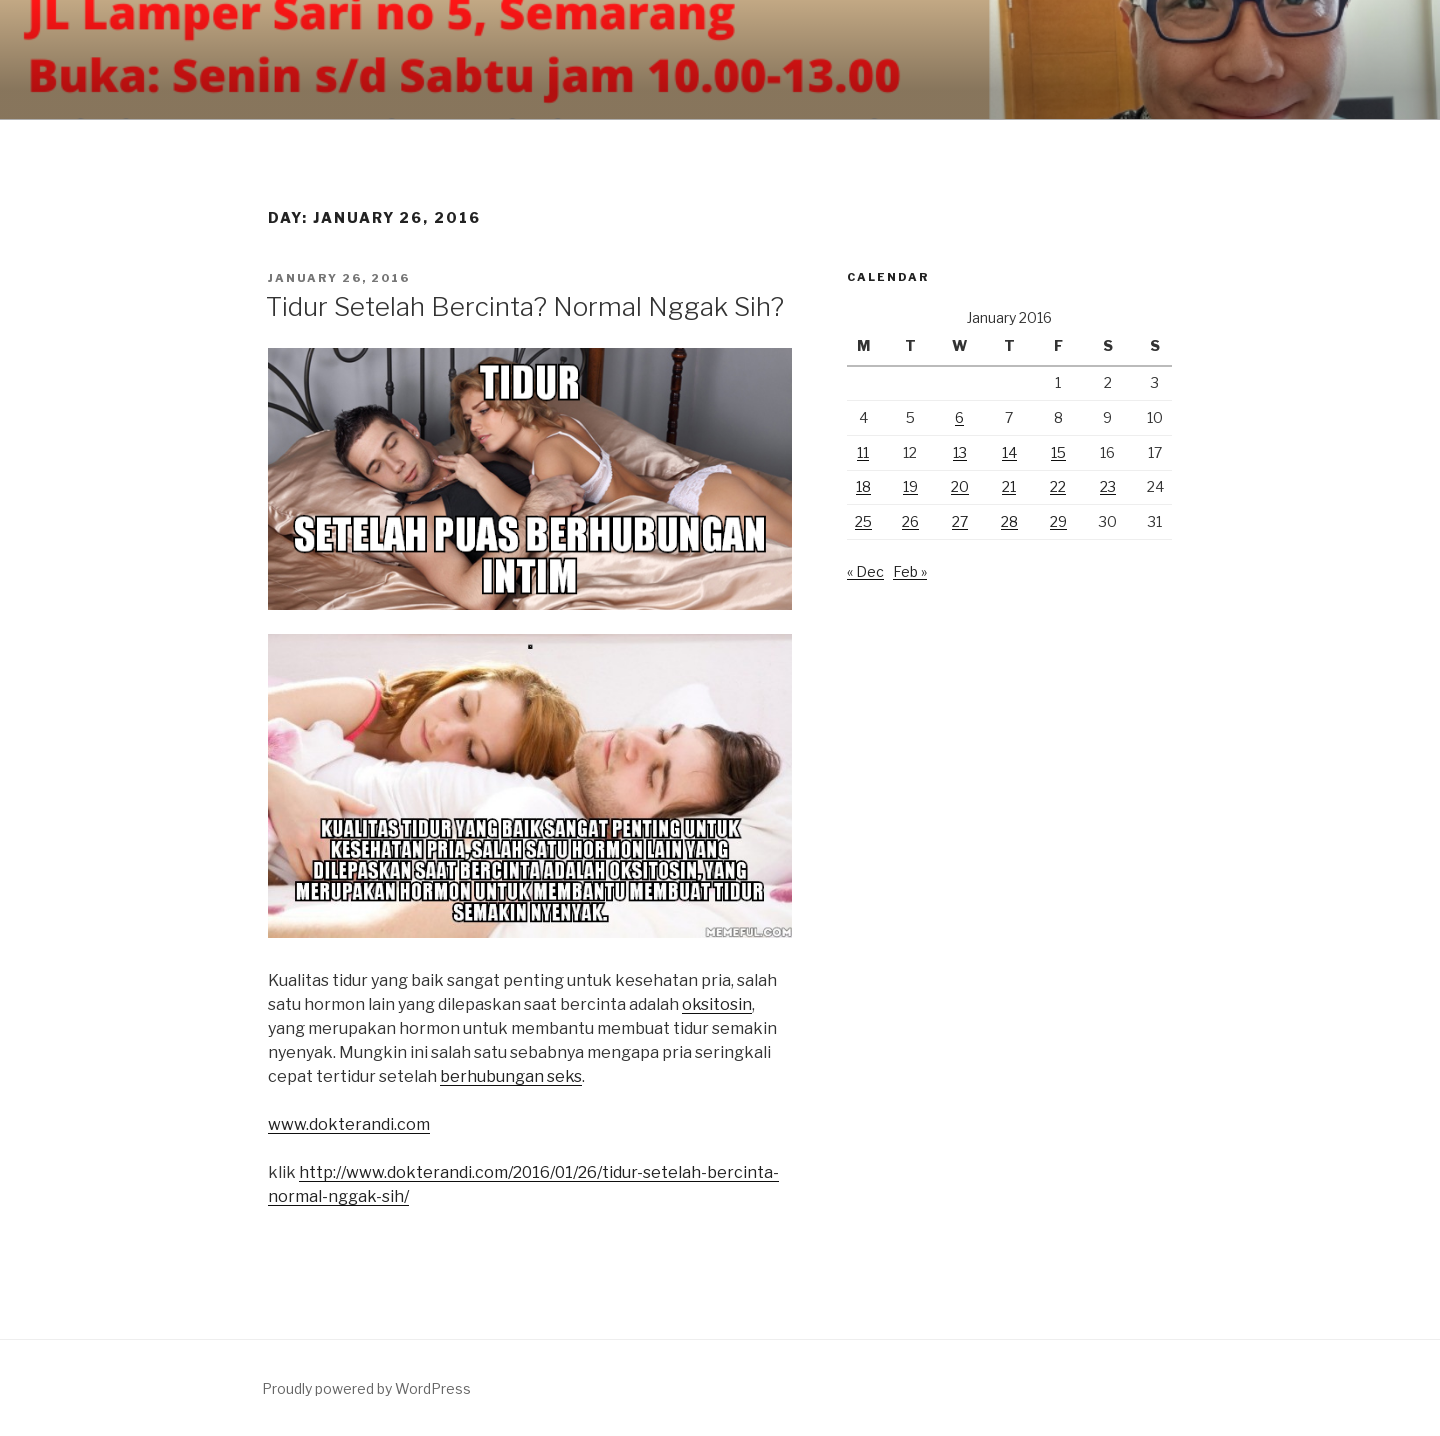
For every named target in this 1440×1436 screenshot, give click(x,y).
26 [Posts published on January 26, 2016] (910, 521)
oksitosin (717, 1004)
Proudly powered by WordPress (366, 1388)
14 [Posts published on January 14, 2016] (1009, 452)
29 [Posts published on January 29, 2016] (1058, 521)
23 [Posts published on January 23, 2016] (1108, 486)
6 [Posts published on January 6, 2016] (959, 417)
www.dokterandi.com (349, 1124)
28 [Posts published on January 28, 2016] (1009, 521)
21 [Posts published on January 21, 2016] (1009, 486)
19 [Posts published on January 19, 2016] (910, 486)
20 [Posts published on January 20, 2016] (960, 486)
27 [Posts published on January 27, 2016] (960, 521)
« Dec (865, 571)
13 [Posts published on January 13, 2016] (960, 452)
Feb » (910, 571)
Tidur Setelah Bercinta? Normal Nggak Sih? (525, 306)
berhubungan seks (511, 1076)
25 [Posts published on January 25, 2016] (863, 521)
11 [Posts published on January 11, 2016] (863, 452)
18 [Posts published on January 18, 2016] (863, 486)
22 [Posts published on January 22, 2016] (1058, 486)
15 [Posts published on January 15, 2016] (1058, 452)
